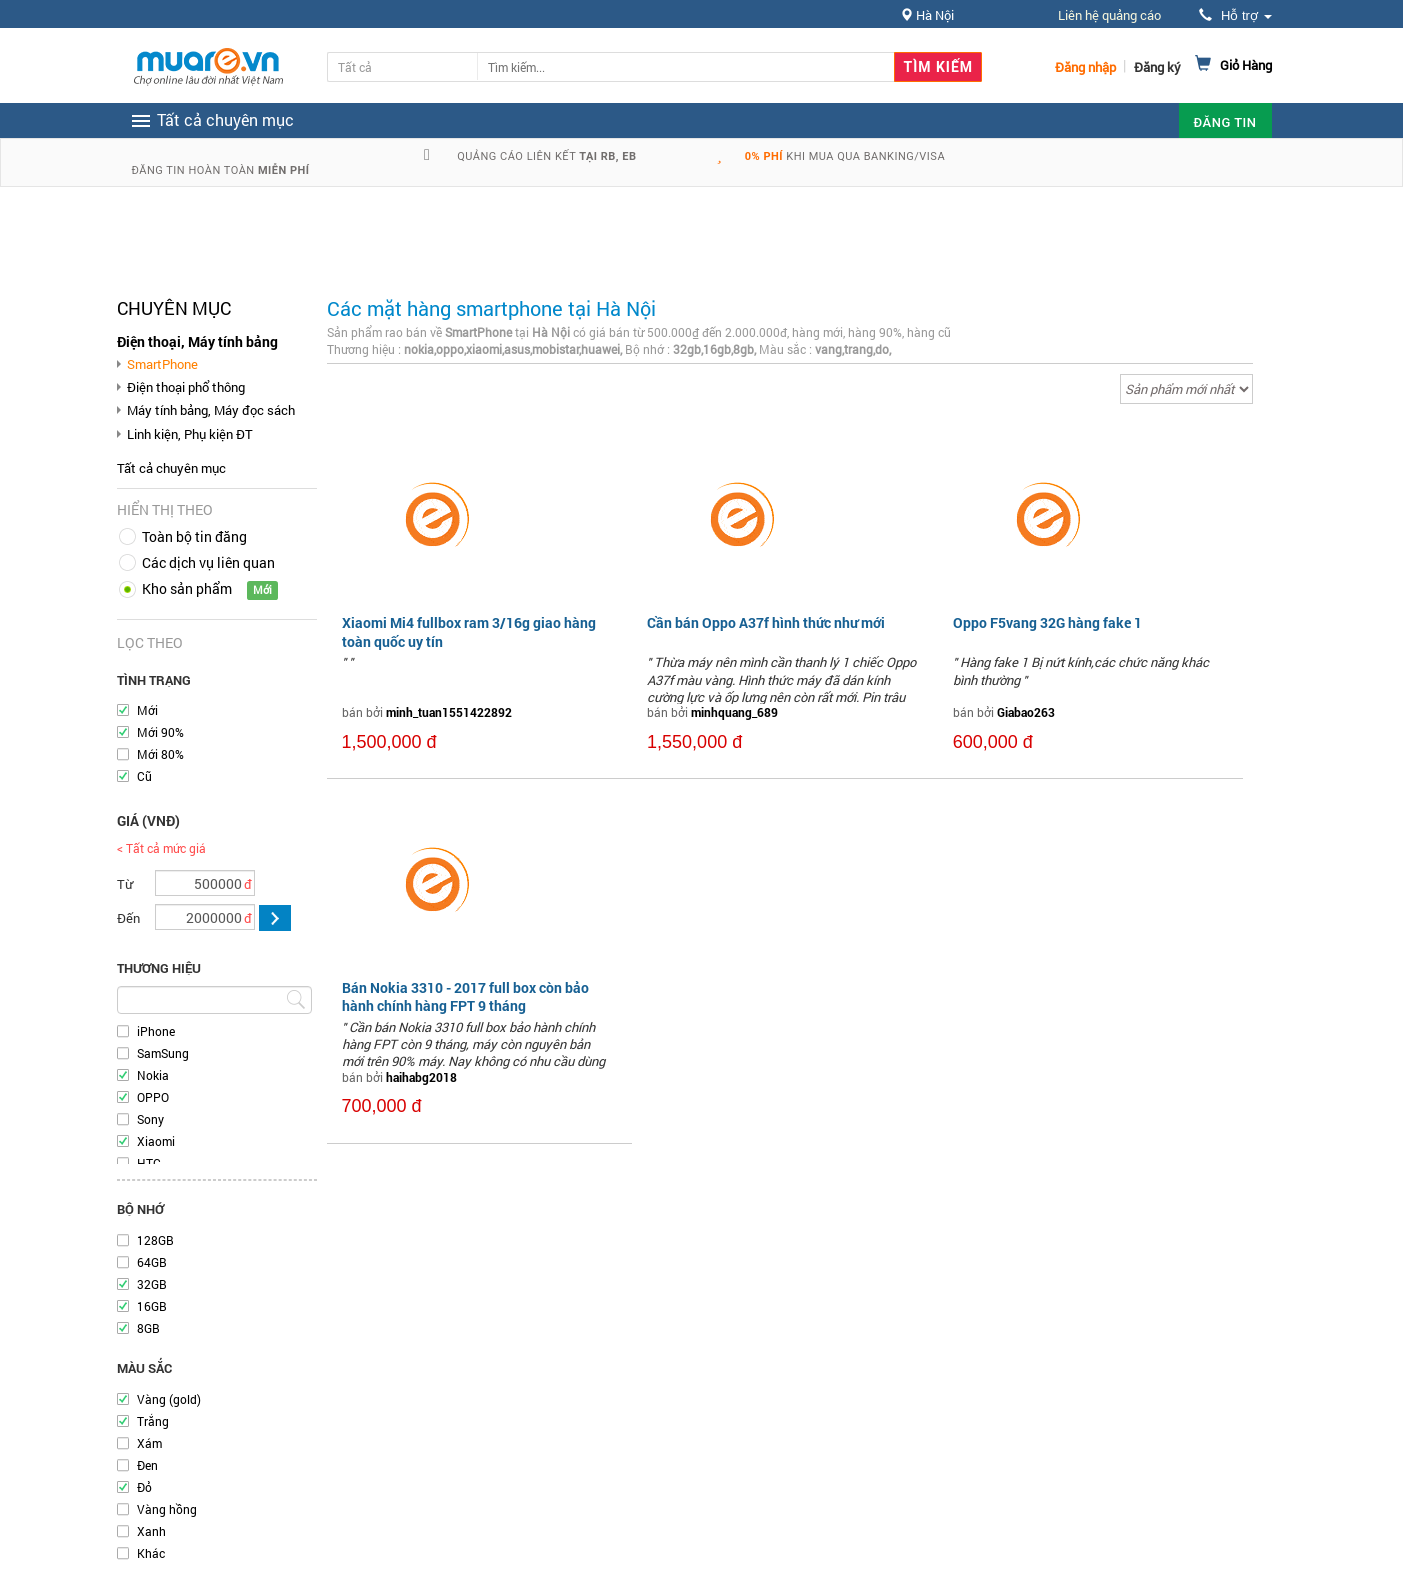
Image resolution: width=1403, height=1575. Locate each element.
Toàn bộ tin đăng (194, 536)
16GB (152, 1306)
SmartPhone (162, 364)
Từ (125, 884)
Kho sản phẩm (187, 588)
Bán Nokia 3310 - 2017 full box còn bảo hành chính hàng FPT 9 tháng (465, 996)
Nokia (153, 1075)
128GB (155, 1240)
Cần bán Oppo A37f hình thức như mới (766, 622)
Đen (147, 1465)
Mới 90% (160, 732)
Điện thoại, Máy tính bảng (197, 341)
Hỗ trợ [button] (1235, 15)
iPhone (156, 1031)
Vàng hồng (167, 1509)
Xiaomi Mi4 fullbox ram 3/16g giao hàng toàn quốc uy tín (469, 631)
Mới (147, 710)
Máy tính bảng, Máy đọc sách (211, 410)
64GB (152, 1262)
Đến (128, 918)
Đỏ (144, 1487)
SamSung (163, 1053)
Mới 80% (160, 754)
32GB (152, 1284)
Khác (151, 1553)
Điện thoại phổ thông (186, 387)
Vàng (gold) (169, 1399)
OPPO (153, 1097)
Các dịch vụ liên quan (208, 562)
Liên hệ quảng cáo (1109, 15)
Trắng (153, 1421)
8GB (148, 1328)
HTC (149, 1163)
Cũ (144, 776)
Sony (150, 1119)
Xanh (151, 1531)
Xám (149, 1443)
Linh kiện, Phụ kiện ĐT (190, 434)
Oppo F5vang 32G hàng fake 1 (1047, 622)
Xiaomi (156, 1141)
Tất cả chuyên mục (171, 468)
